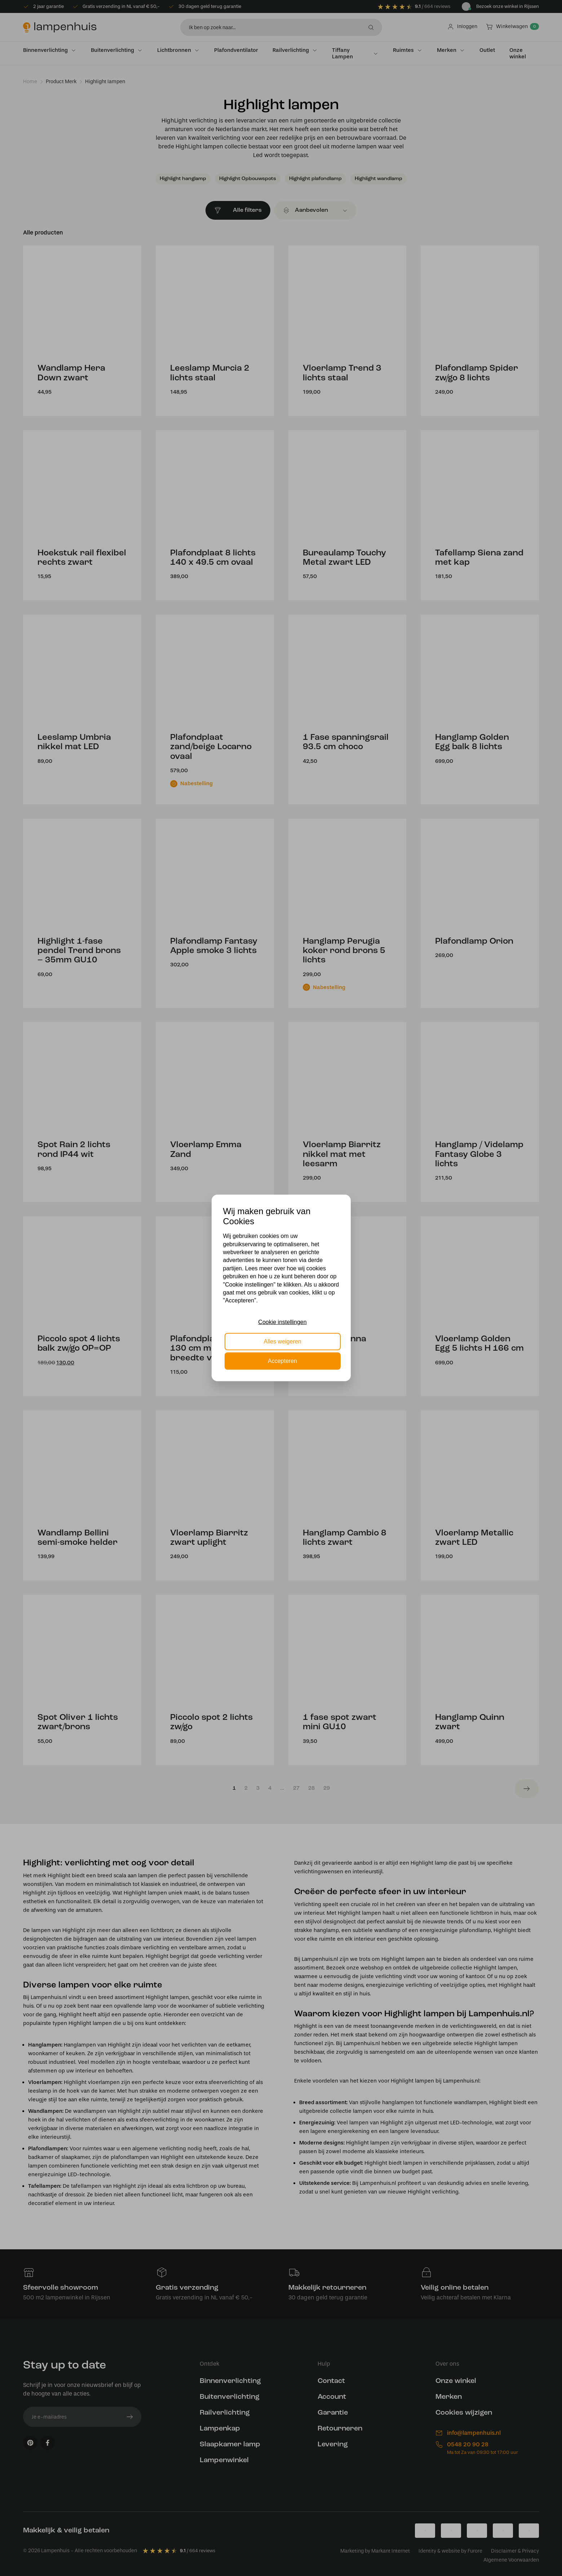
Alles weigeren (282, 1341)
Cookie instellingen (282, 1322)
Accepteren (282, 1361)
